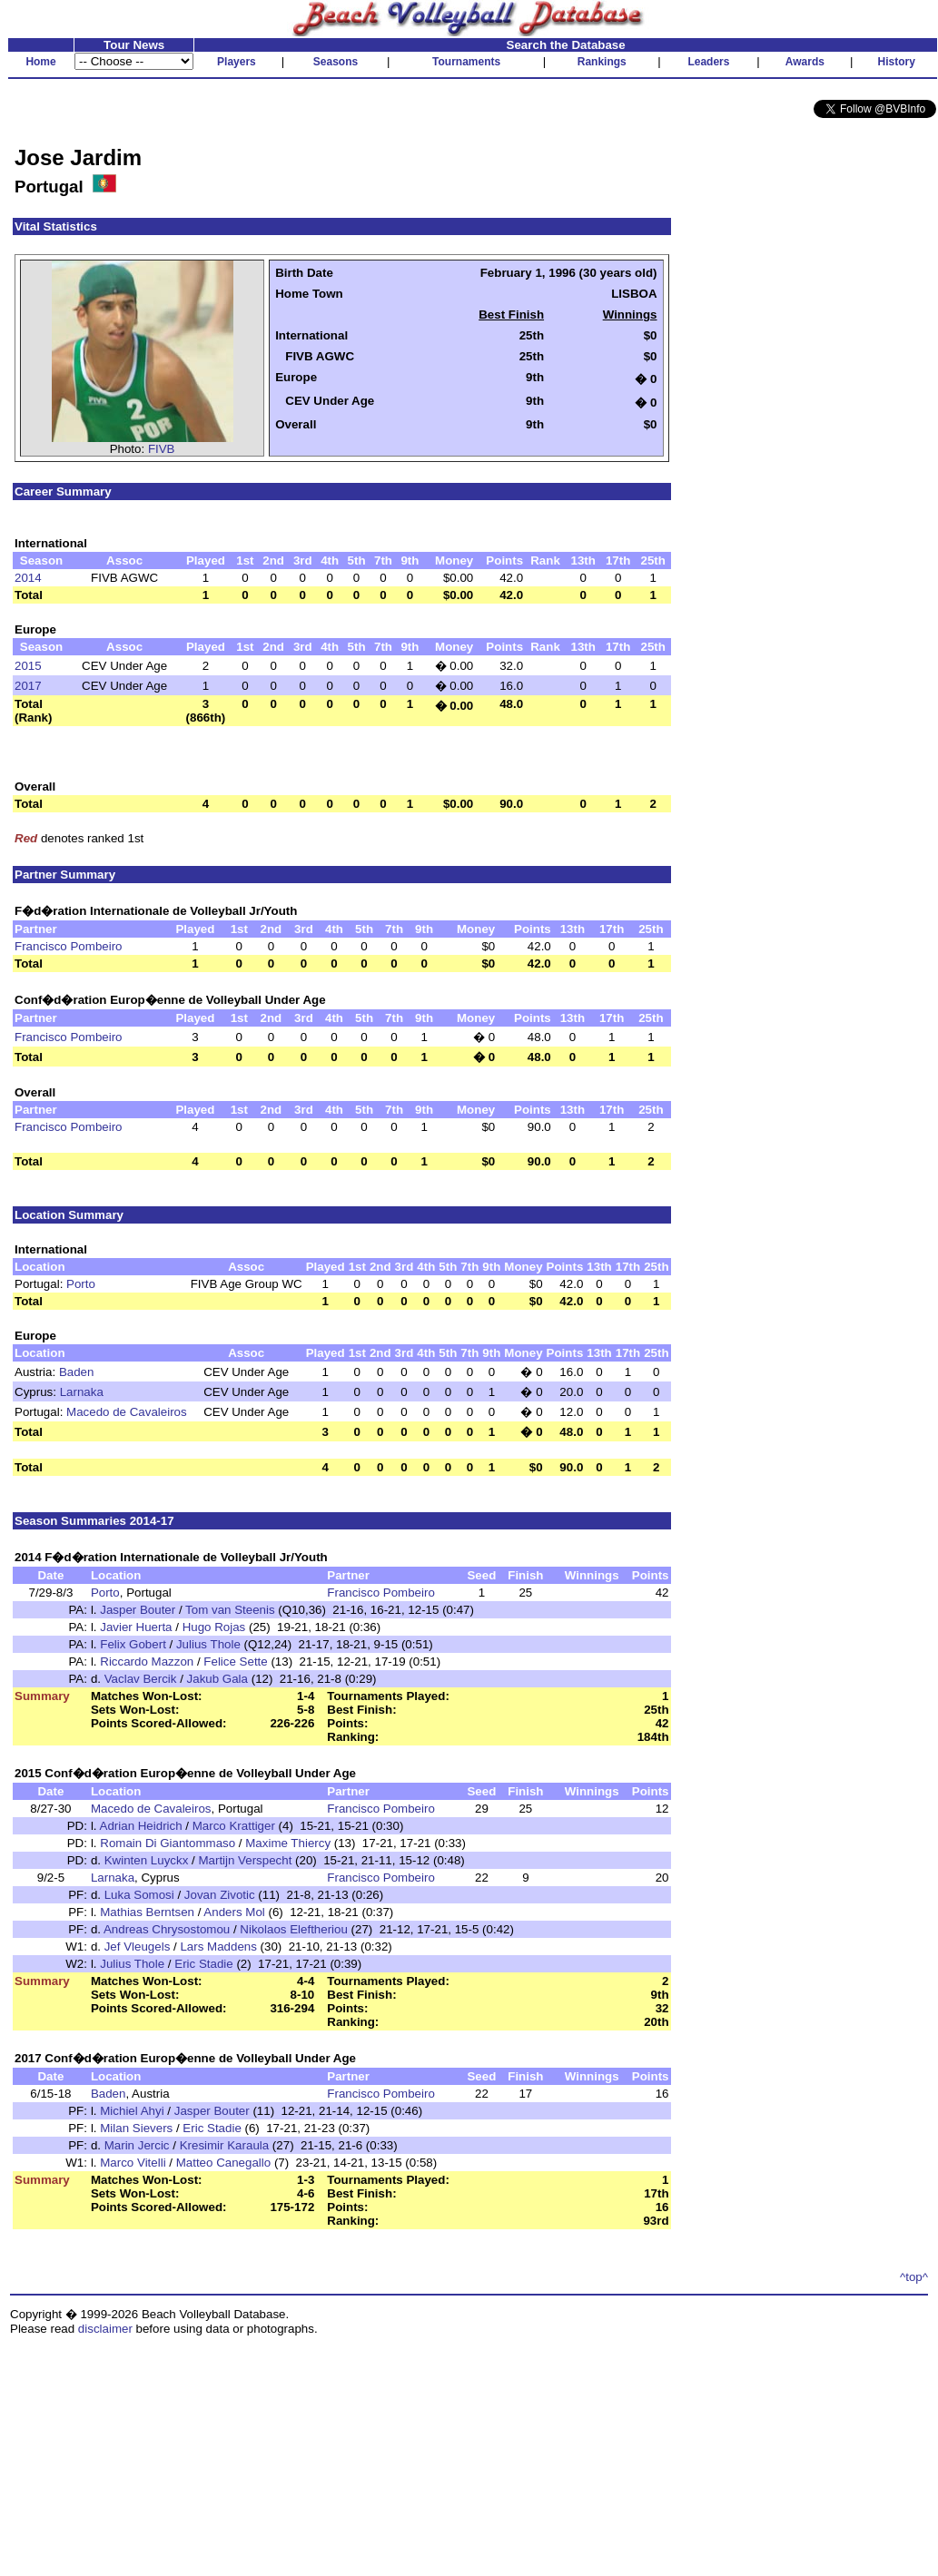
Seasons (335, 61)
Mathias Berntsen (147, 1912)
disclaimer (105, 2328)
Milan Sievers (136, 2128)
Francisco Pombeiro (69, 946)
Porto (80, 1284)
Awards (804, 61)
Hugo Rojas (214, 1627)
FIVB (161, 449)
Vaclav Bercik (140, 1679)
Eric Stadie (203, 1964)
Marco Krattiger (234, 1826)
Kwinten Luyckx (146, 1860)
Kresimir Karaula (225, 2145)
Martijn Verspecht (244, 1860)
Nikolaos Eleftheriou (294, 1929)
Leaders (708, 61)
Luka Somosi (139, 1895)
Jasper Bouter (137, 1610)
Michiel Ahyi (131, 2111)
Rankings (602, 61)
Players (236, 61)
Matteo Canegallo (223, 2162)
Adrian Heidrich (141, 1826)
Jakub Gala (217, 1679)
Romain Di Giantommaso (167, 1843)
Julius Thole (208, 1644)
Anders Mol (233, 1912)
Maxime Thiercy (288, 1843)
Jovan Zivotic (219, 1895)
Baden (76, 1372)
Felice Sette (235, 1661)
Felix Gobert (133, 1644)
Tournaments (466, 61)
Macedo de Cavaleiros (126, 1412)
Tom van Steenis (230, 1610)
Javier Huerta (136, 1627)
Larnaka (82, 1392)
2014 (28, 578)
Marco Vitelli (132, 2162)
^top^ (914, 2277)
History (896, 61)
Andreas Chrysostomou (167, 1929)
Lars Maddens (218, 1946)
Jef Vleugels (137, 1946)
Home (40, 61)
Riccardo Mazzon (146, 1661)
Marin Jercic (137, 2145)
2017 (28, 686)
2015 (28, 666)
